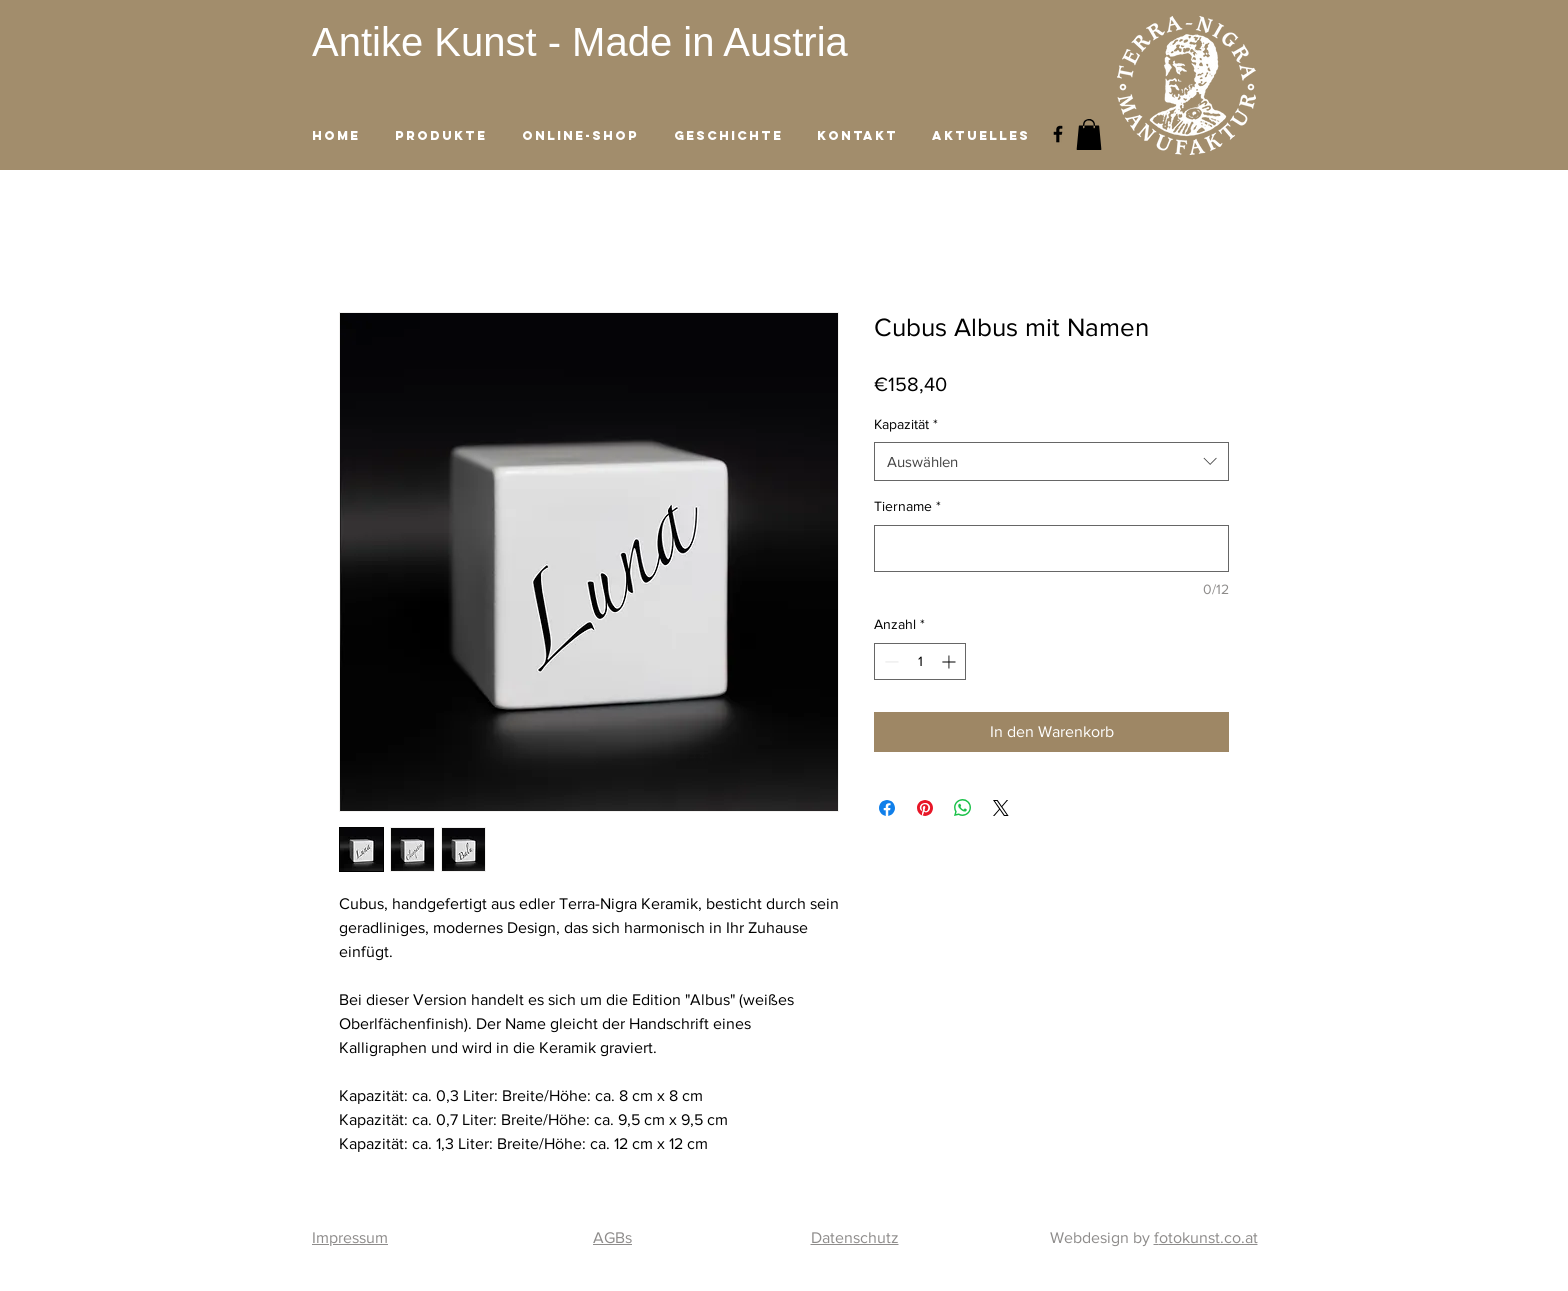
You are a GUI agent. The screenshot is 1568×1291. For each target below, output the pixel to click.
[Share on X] (1001, 808)
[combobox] (1051, 461)
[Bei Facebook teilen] (887, 808)
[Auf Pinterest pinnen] (925, 808)
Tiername (907, 506)
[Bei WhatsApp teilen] (963, 808)
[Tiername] (1051, 548)
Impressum (350, 1237)
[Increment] (950, 661)
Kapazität (906, 424)
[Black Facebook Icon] (1058, 134)
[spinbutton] (920, 661)
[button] (1089, 134)
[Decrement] (889, 661)
